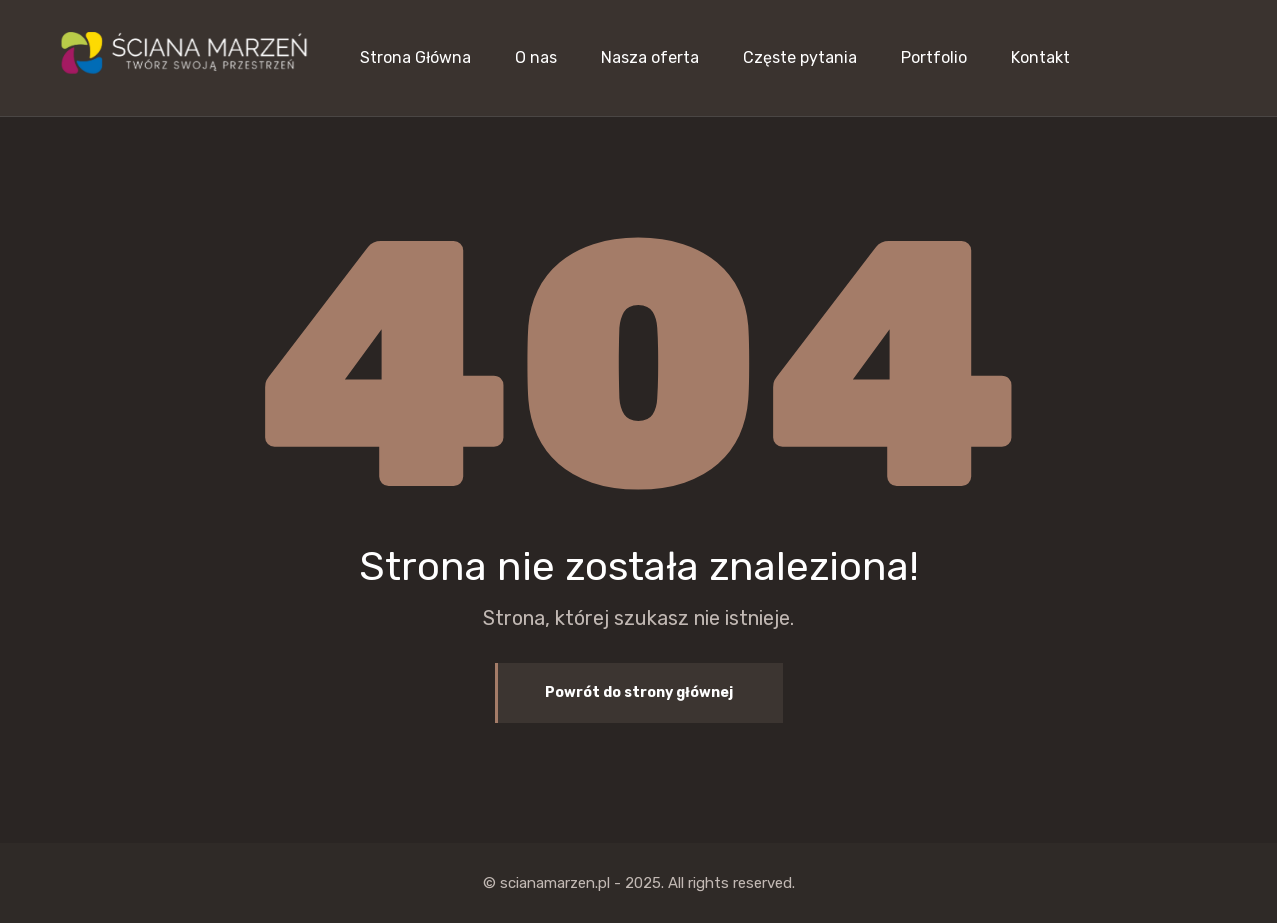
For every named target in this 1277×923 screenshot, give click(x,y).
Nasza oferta (650, 57)
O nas (536, 57)
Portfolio (934, 57)
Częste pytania (800, 57)
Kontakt (1040, 57)
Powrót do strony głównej (639, 692)
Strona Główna (415, 57)
